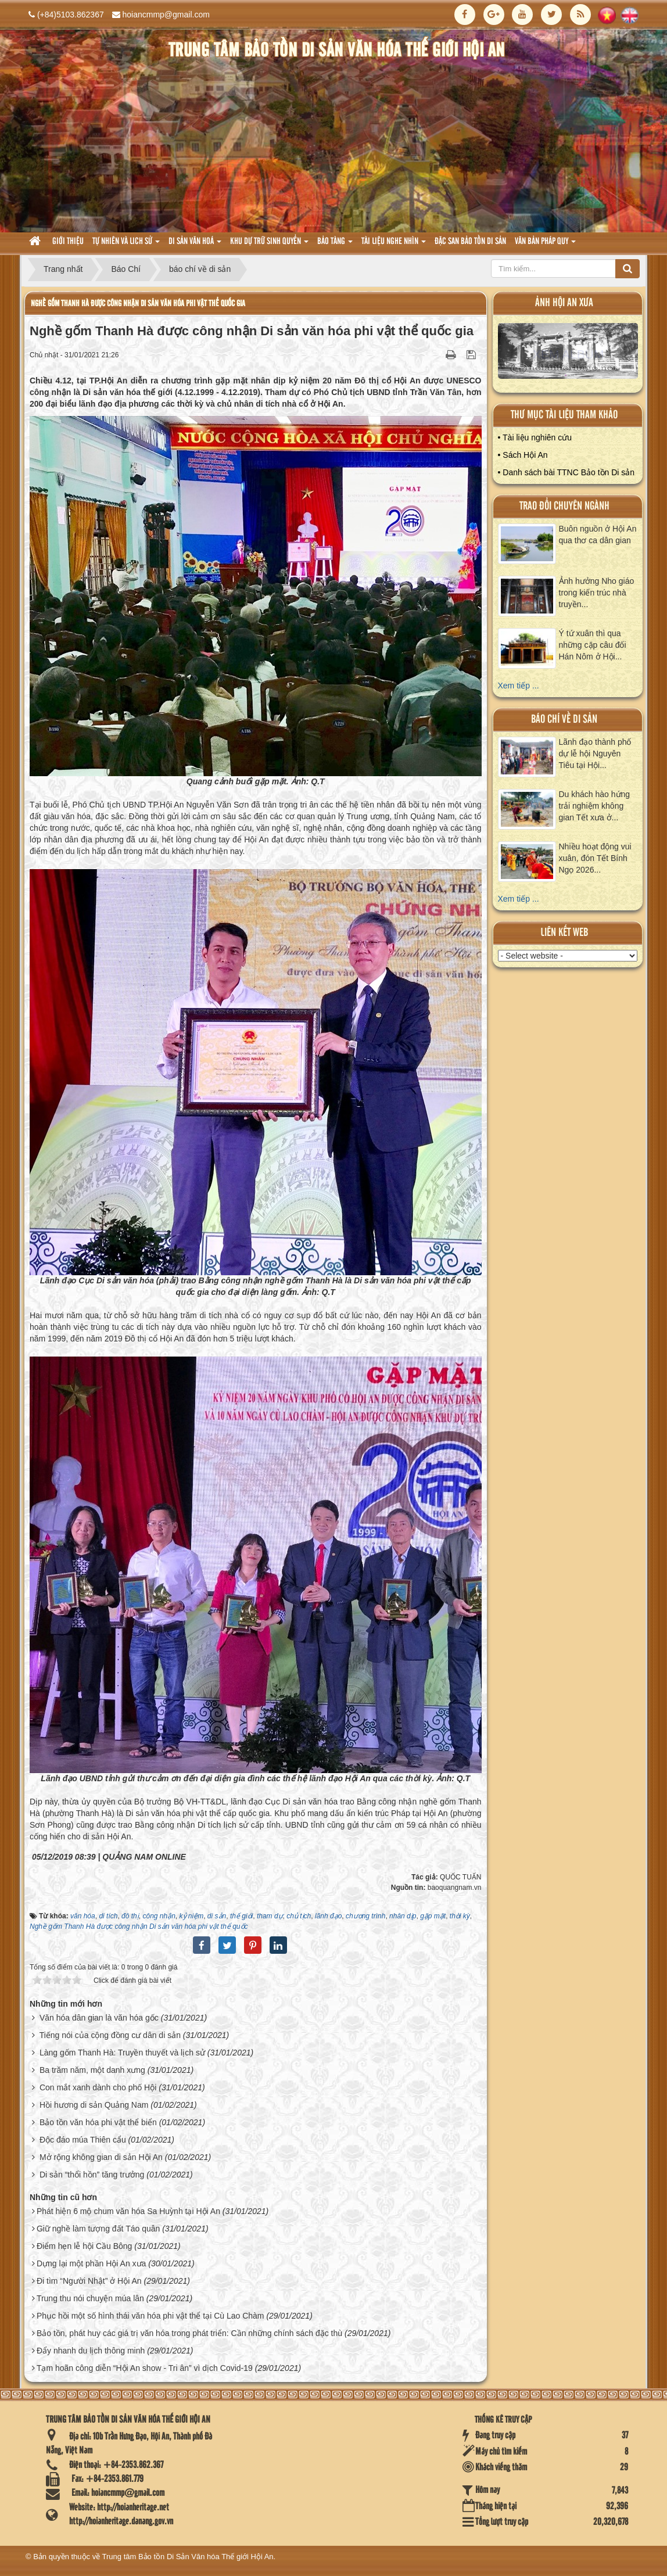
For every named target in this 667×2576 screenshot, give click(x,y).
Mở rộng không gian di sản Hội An (101, 2157)
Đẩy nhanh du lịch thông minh (91, 2350)
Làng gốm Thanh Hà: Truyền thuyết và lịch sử (122, 2052)
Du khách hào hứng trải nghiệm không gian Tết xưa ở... (594, 806)
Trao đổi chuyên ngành (564, 506)
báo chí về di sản (564, 719)
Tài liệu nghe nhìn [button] (393, 245)
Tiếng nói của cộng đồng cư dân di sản (110, 2035)
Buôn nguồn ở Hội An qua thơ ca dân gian (598, 534)
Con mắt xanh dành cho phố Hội (98, 2087)
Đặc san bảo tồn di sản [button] (470, 242)
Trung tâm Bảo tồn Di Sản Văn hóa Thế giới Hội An (188, 2556)
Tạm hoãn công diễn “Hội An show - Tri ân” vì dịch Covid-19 (145, 2368)
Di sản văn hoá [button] (194, 245)
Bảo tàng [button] (335, 245)
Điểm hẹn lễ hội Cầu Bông (84, 2246)
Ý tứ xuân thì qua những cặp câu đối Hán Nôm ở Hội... (592, 645)
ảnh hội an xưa (564, 303)
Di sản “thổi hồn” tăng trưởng (92, 2174)
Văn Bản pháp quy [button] (545, 245)
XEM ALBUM (568, 353)
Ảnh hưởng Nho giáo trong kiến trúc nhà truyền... (596, 592)
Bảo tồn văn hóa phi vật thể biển (98, 2122)
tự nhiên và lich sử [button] (126, 245)
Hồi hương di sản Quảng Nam (94, 2104)
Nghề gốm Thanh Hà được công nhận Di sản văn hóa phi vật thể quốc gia (138, 303)
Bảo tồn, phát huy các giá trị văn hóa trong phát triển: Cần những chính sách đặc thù (189, 2333)
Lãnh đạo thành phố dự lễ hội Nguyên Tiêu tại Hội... (595, 753)
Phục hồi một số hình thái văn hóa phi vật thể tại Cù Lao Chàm (150, 2315)
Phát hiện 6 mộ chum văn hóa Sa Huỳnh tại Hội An (128, 2211)
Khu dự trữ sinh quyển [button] (269, 245)
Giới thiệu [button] (68, 242)
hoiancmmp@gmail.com (166, 14)
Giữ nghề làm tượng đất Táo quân (98, 2228)
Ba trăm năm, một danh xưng (92, 2070)
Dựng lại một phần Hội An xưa (91, 2263)
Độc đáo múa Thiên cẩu (83, 2139)
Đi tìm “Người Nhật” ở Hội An (89, 2281)
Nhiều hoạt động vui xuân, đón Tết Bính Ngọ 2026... (595, 858)
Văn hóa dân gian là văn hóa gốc (99, 2017)
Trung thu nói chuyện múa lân (90, 2298)
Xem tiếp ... (518, 685)
